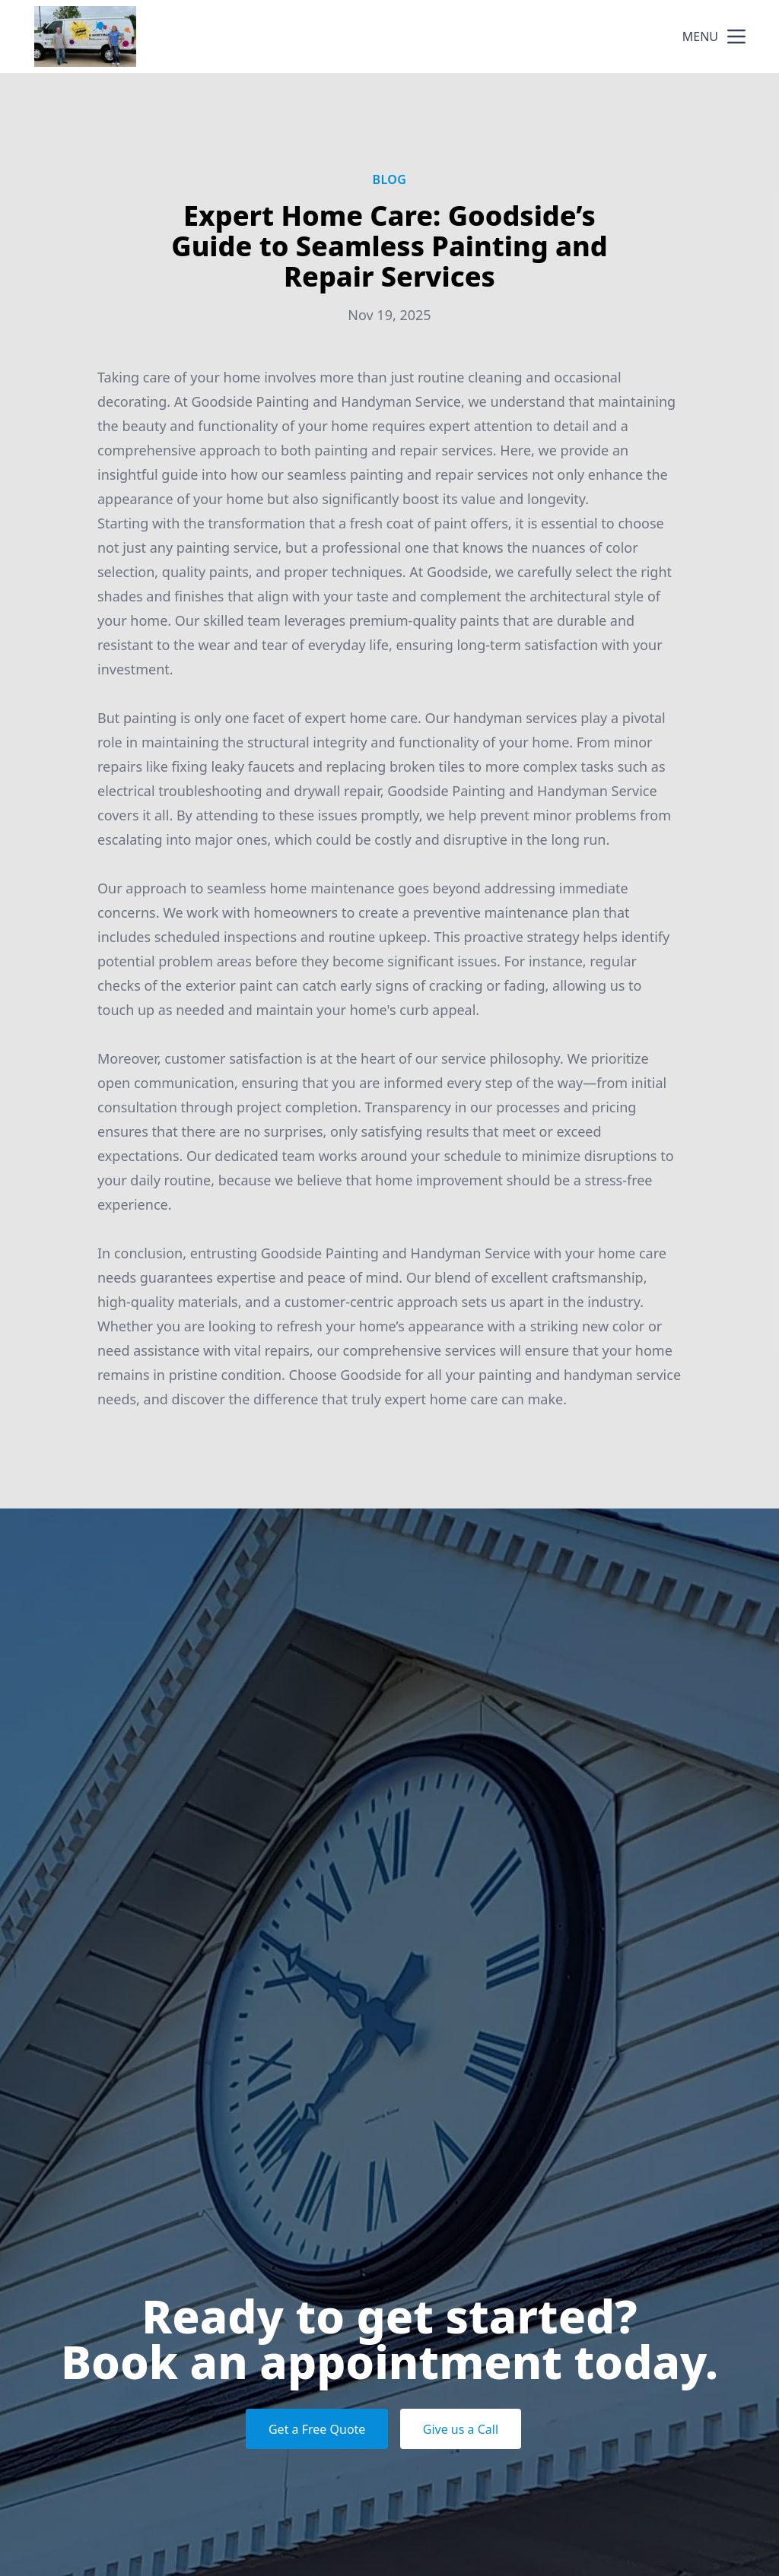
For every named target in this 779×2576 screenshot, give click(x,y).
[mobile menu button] (736, 36)
